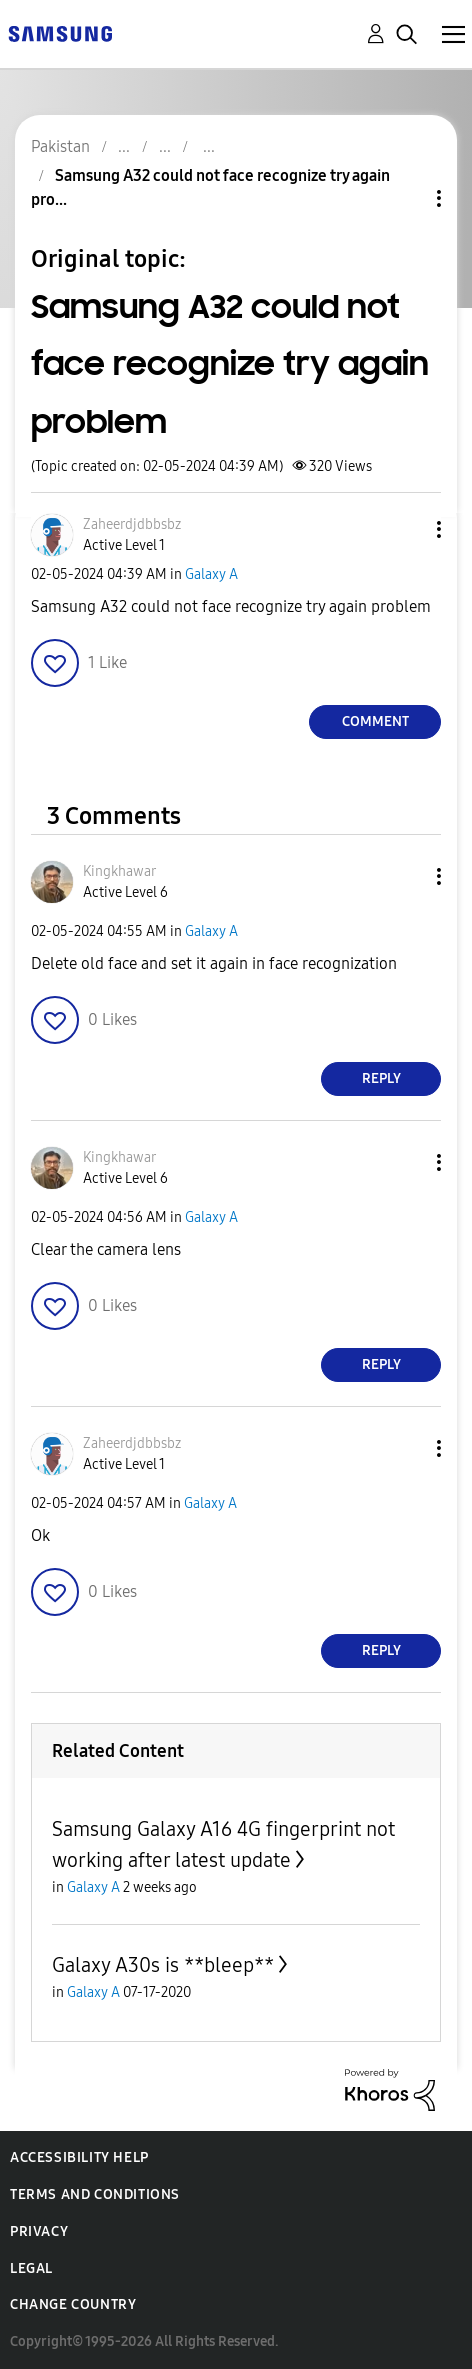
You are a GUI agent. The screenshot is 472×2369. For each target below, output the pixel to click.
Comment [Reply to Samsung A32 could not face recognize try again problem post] (375, 721)
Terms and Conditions (95, 2194)
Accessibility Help (79, 2157)
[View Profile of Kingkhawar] (119, 871)
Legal (31, 2268)
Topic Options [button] (405, 198)
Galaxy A (211, 574)
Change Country (73, 2304)
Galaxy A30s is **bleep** (163, 1965)
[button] (406, 529)
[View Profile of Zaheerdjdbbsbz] (132, 524)
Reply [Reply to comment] (381, 1078)
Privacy (39, 2231)
